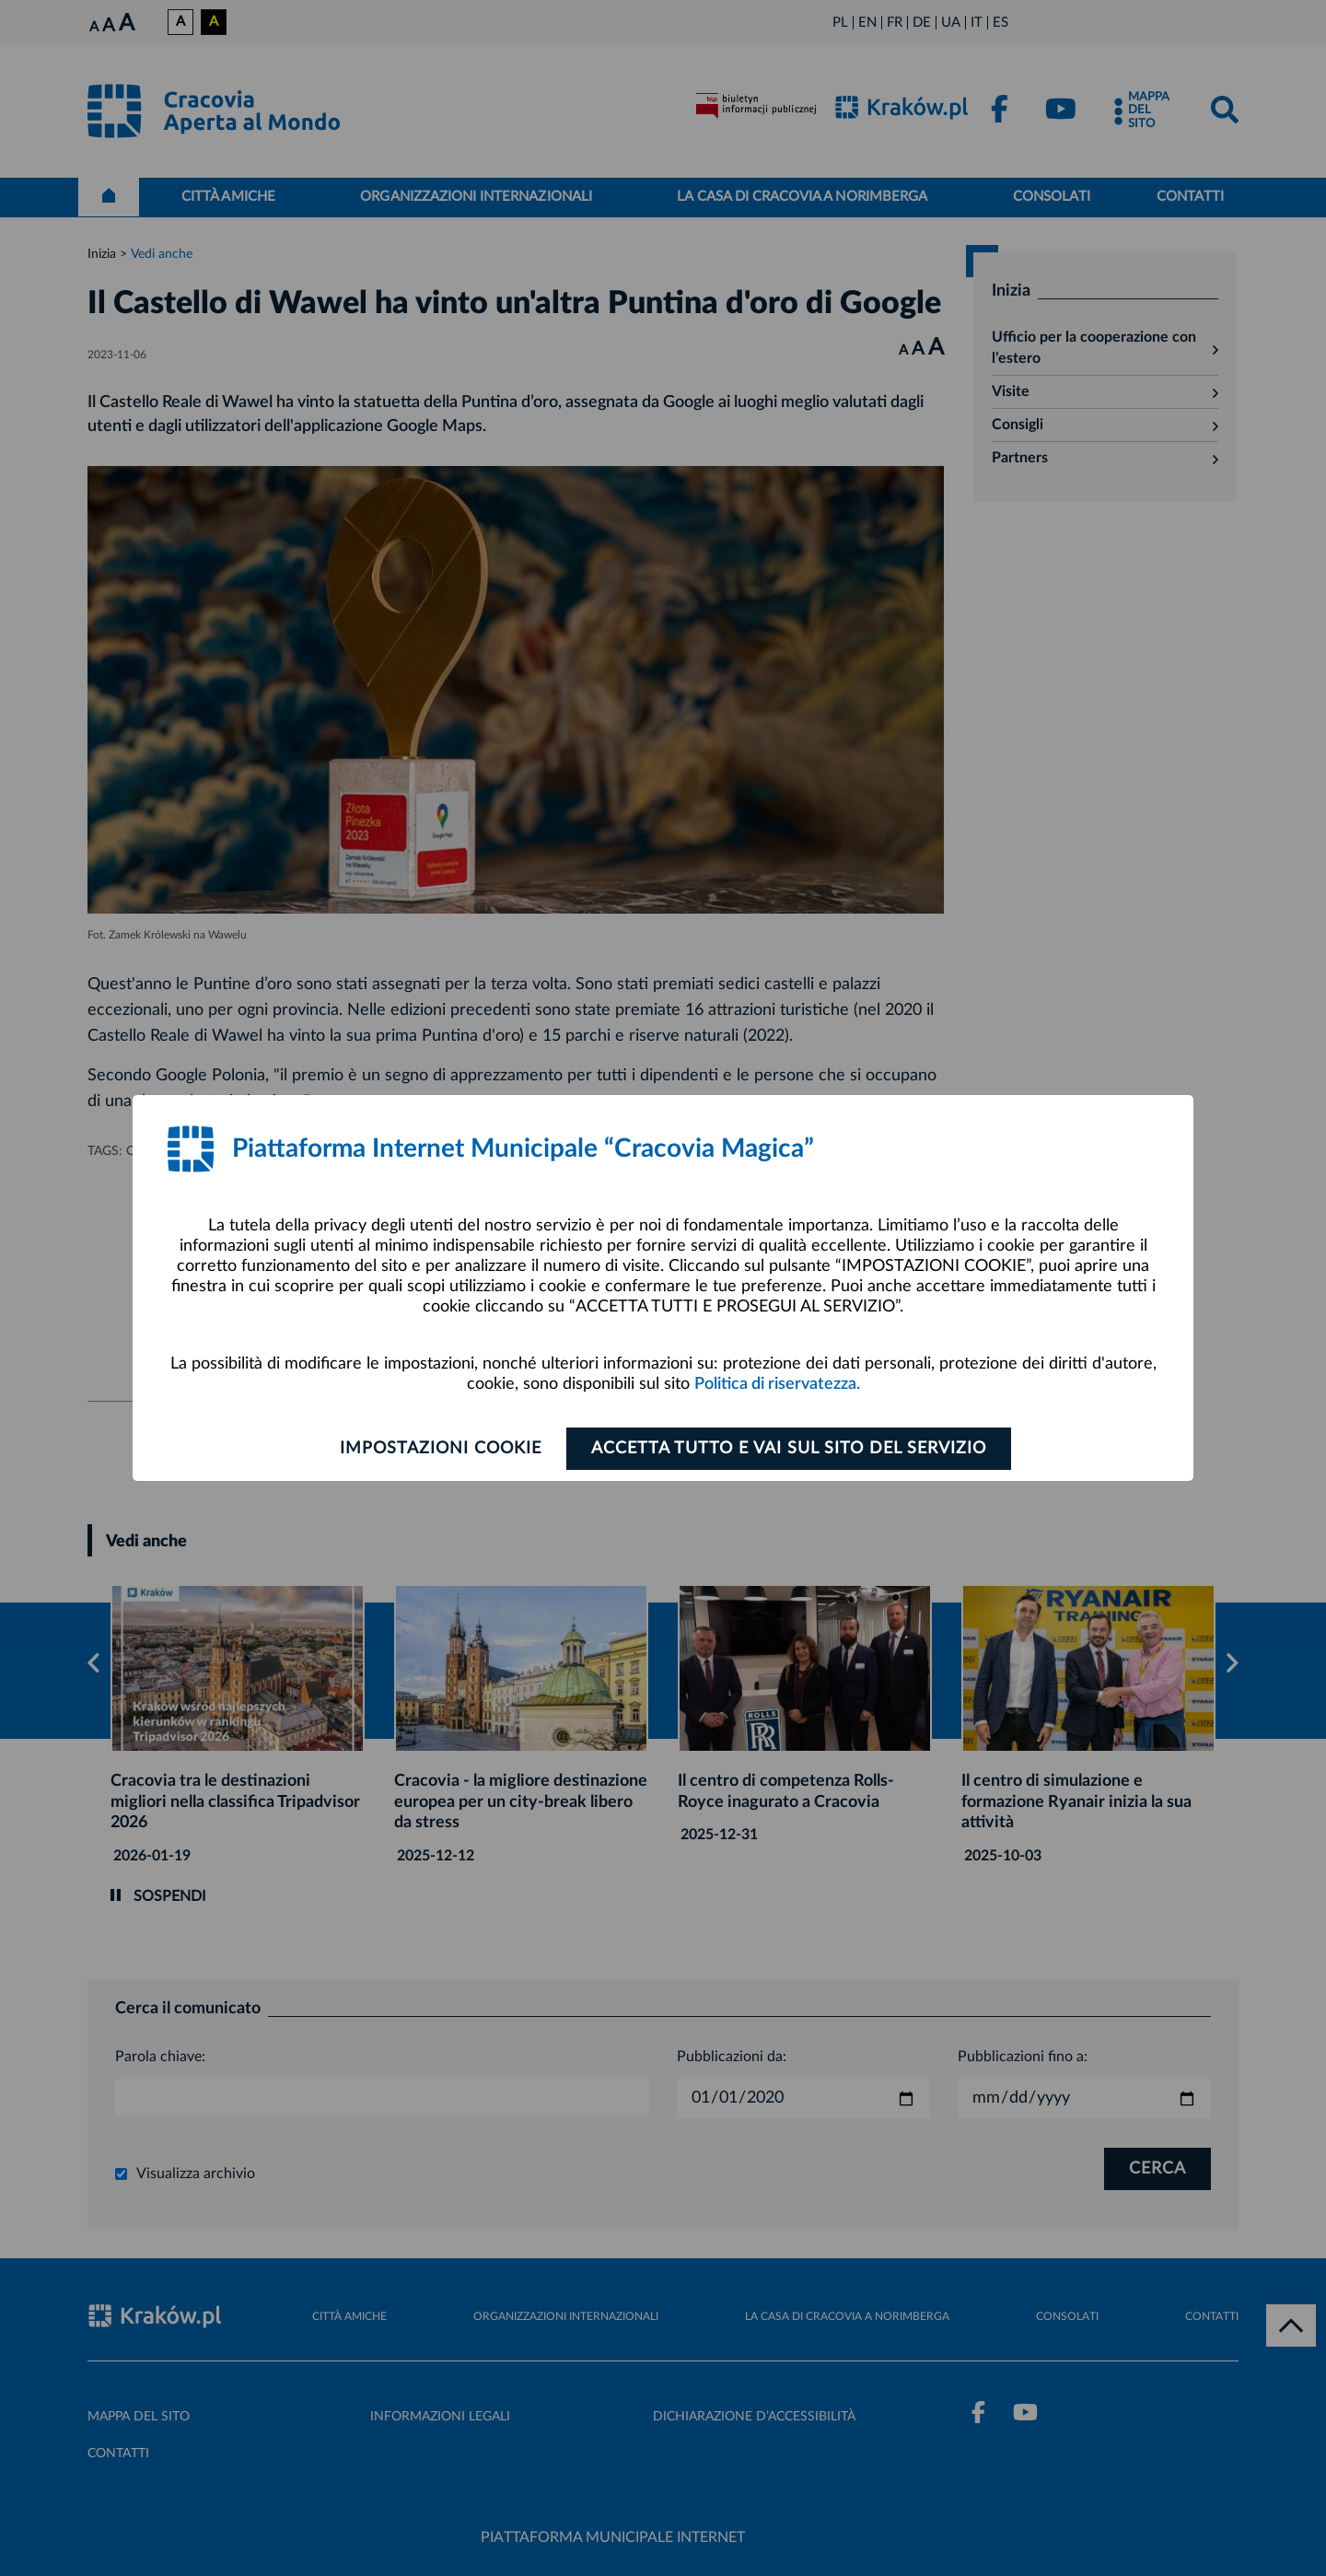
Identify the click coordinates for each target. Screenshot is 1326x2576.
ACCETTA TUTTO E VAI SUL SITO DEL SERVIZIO (788, 1448)
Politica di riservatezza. (777, 1384)
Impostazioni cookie (440, 1448)
